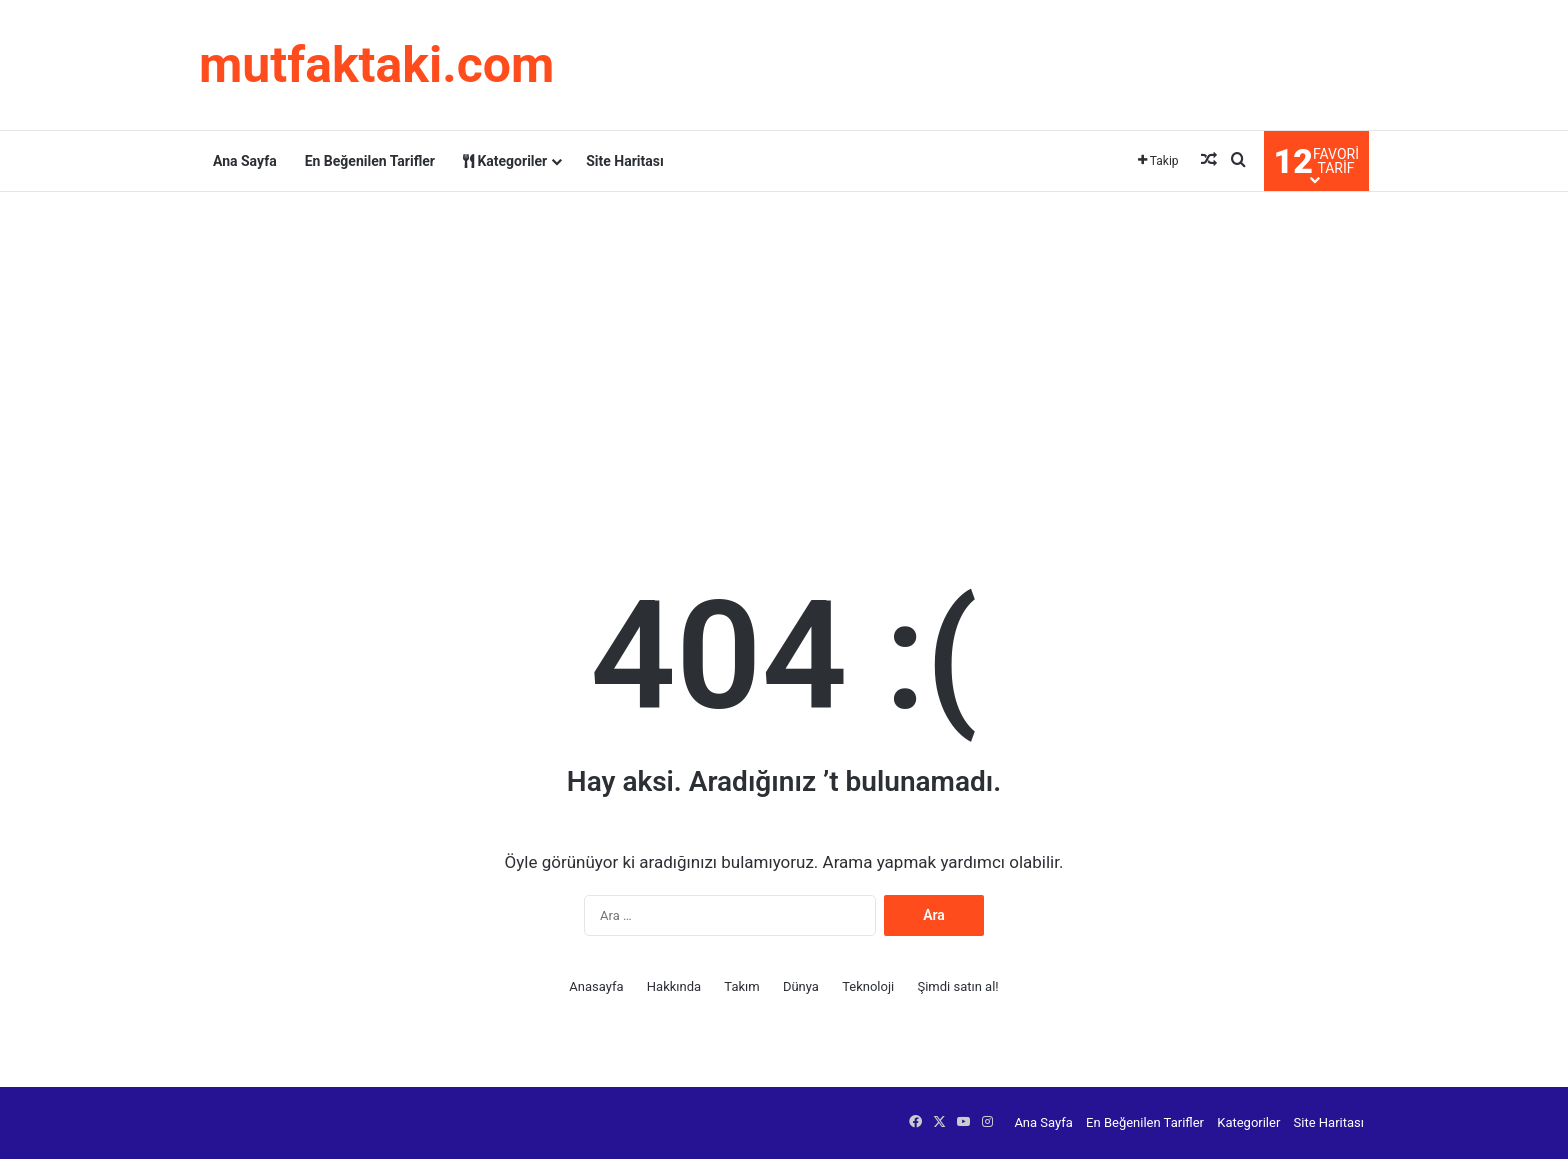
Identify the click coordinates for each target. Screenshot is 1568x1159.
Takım (741, 986)
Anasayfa (596, 986)
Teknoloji (868, 986)
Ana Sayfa (245, 161)
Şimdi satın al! (957, 986)
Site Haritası (625, 161)
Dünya (801, 986)
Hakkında (674, 986)
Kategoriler (505, 161)
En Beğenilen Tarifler (370, 161)
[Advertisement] (784, 352)
